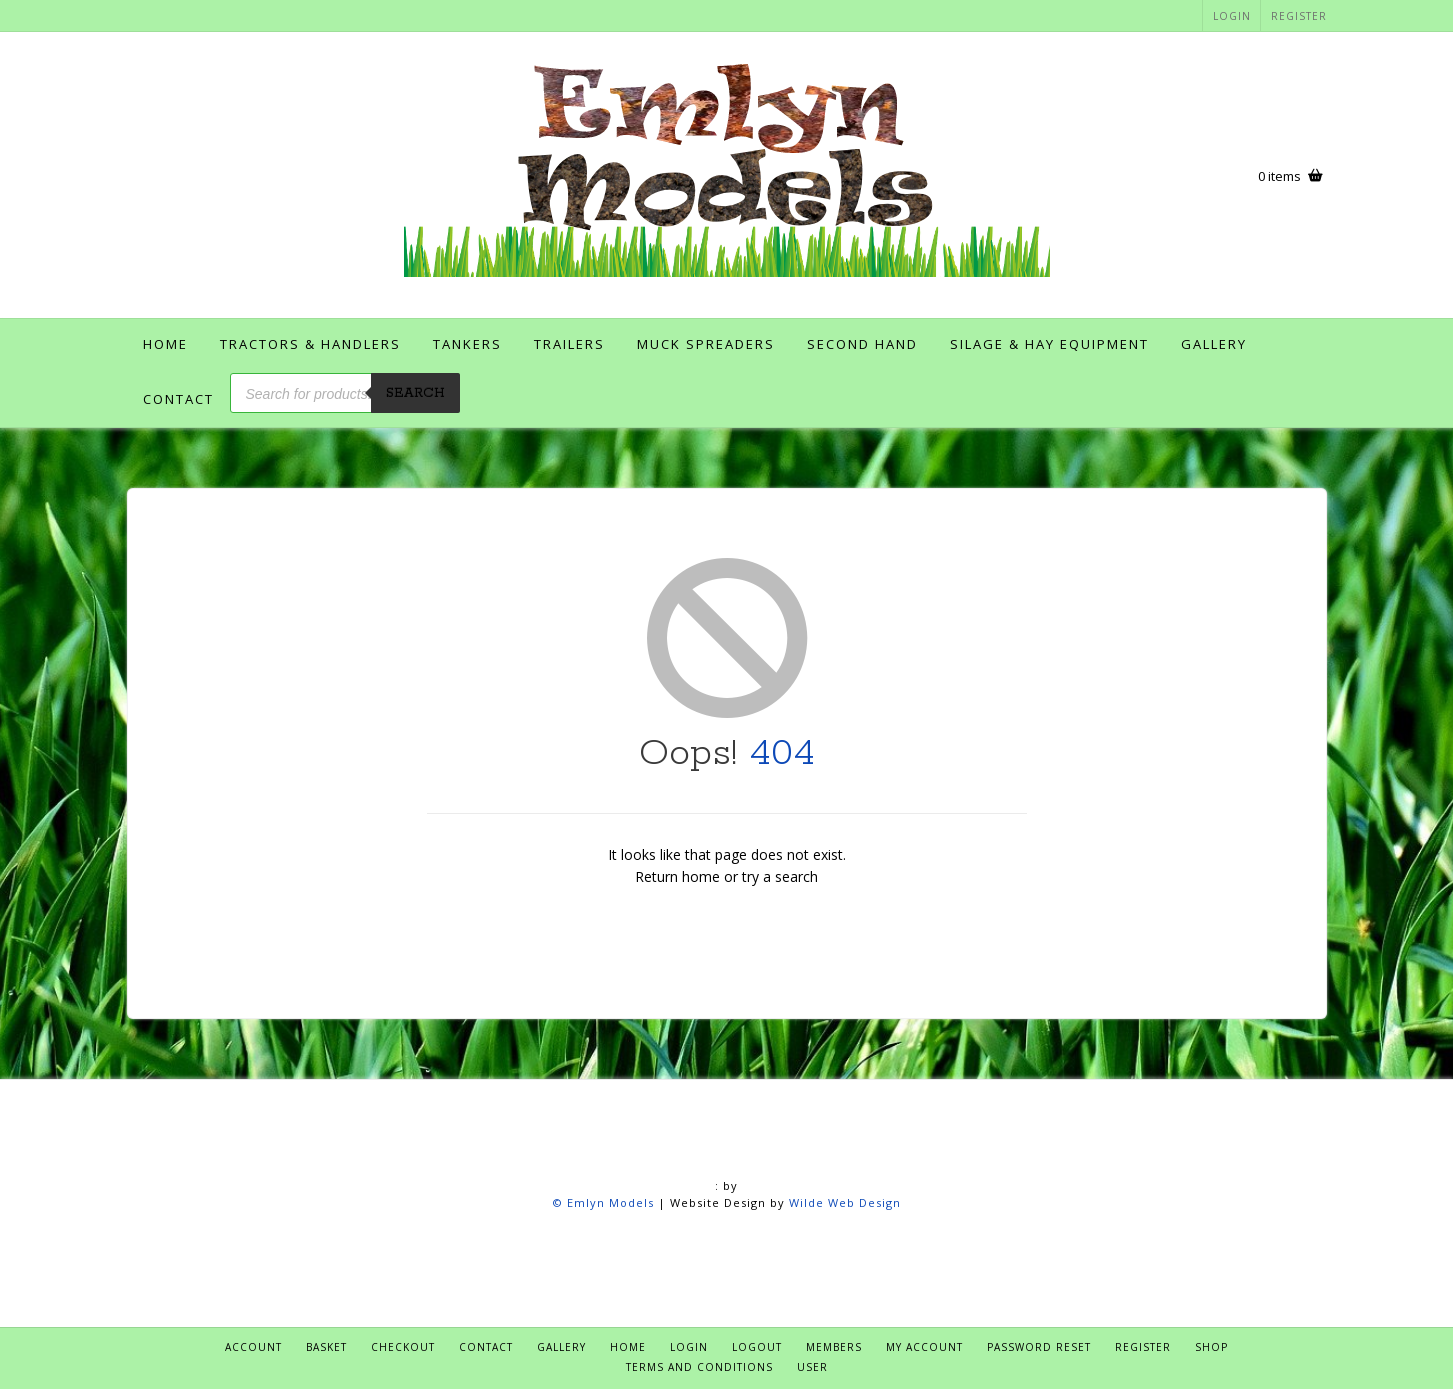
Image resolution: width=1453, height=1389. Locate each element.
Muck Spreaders (706, 344)
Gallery (1214, 344)
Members (834, 1347)
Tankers (467, 344)
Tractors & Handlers (310, 344)
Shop (1211, 1347)
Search (415, 393)
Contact (178, 399)
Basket (326, 1347)
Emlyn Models (610, 1202)
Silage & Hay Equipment (1049, 344)
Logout (757, 1347)
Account (253, 1347)
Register (1299, 16)
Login (1232, 16)
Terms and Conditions (699, 1367)
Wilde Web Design (845, 1202)
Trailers (569, 344)
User (812, 1367)
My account (924, 1347)
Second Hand (862, 344)
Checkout (403, 1347)
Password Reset (1039, 1347)
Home (165, 344)
